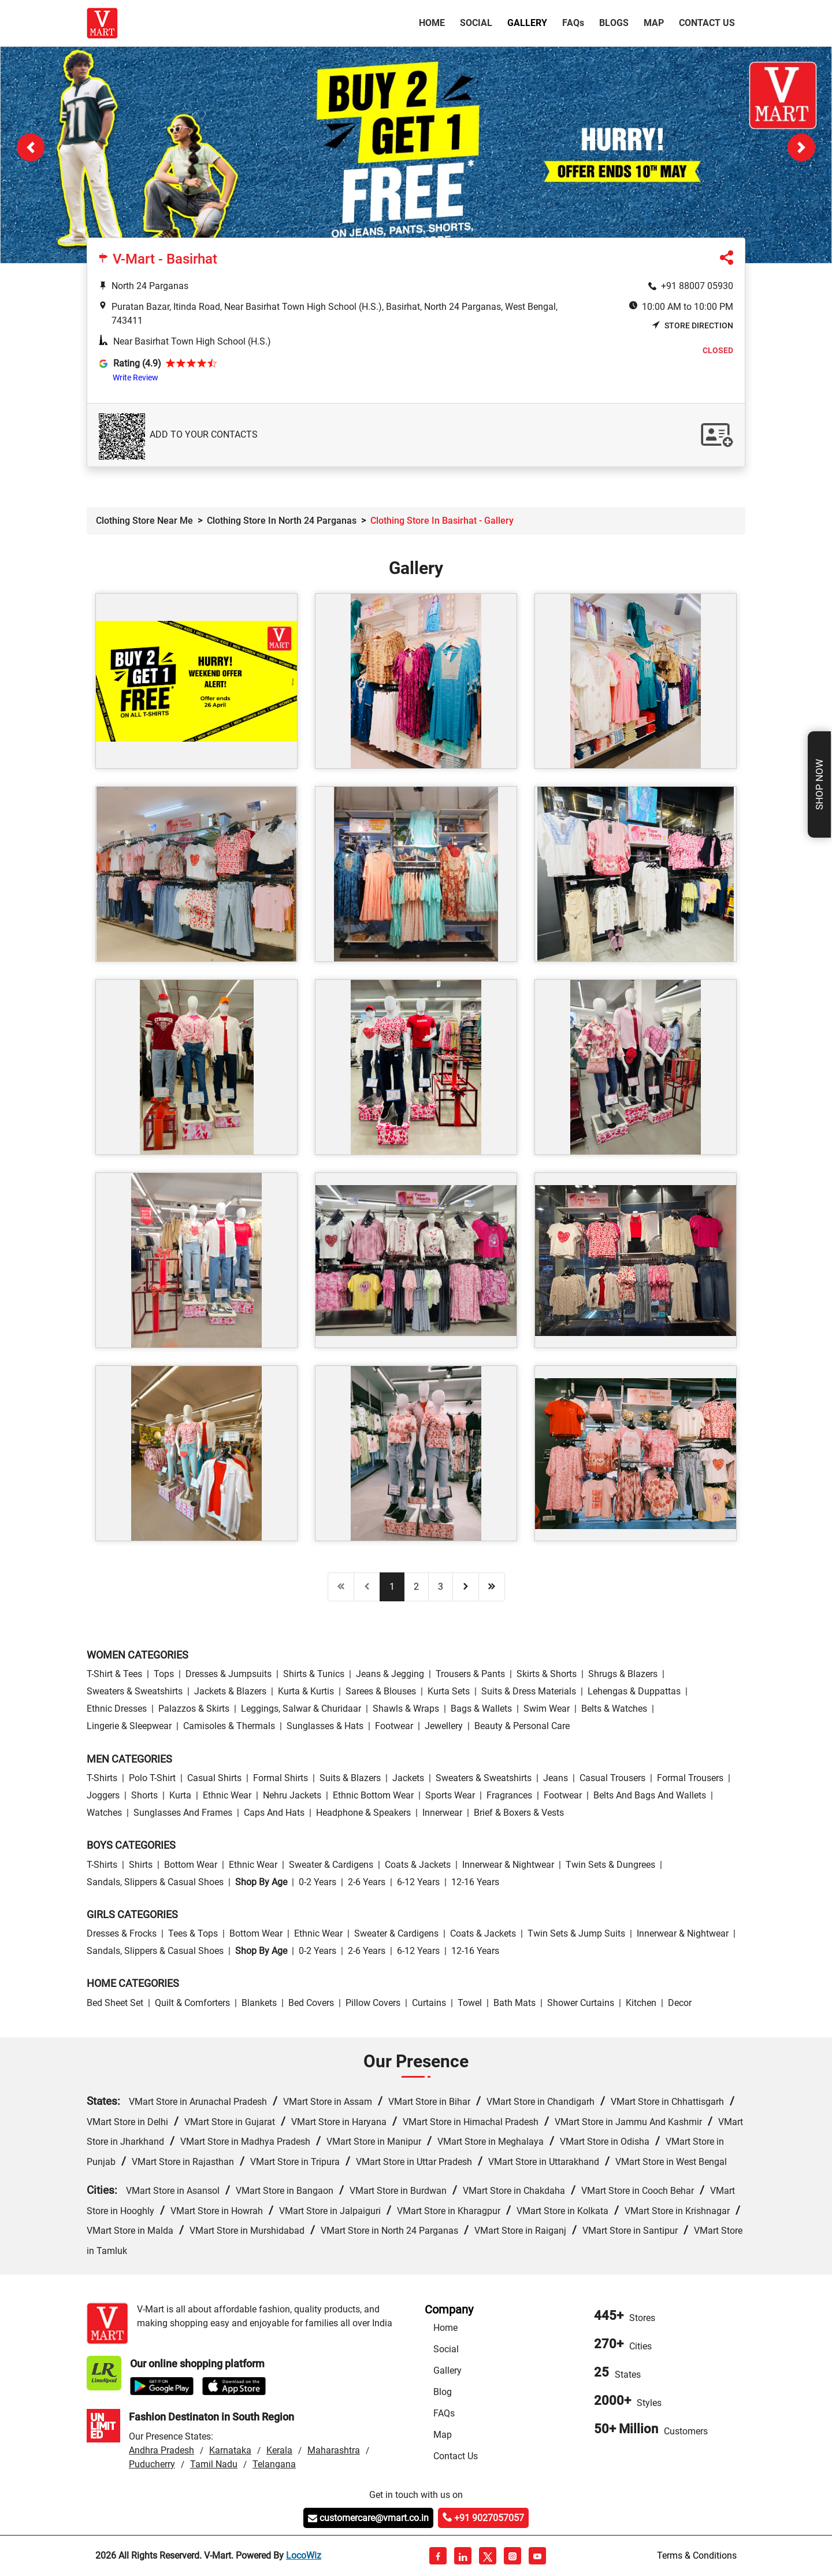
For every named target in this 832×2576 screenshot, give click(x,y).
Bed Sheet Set (115, 2002)
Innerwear (442, 1812)
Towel (470, 2002)
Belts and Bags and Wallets (649, 1795)
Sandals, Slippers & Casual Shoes (155, 1882)
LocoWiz (303, 2555)
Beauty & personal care (522, 1725)
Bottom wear (190, 1864)
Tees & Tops (193, 1933)
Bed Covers (311, 2002)
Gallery (527, 22)
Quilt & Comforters (192, 2002)
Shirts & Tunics (313, 1673)
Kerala (279, 2450)
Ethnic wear (227, 1795)
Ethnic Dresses (117, 1708)
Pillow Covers (373, 2002)
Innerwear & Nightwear (508, 1864)
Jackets (408, 1777)
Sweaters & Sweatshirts (135, 1691)
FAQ (573, 22)
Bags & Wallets (481, 1708)
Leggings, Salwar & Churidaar (301, 1708)
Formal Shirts (280, 1777)
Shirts (141, 1864)
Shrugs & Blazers (623, 1673)
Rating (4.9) (137, 363)
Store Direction (692, 325)
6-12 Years (418, 1882)
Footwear (394, 1725)
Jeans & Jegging (390, 1673)
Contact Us (707, 22)
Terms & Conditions (697, 2555)
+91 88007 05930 (697, 285)
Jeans (555, 1777)
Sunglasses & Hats (325, 1725)
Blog (442, 2391)
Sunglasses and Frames (182, 1812)
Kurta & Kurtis (306, 1691)
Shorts (144, 1795)
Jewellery (444, 1725)
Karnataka (230, 2450)
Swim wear (546, 1708)
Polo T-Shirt (152, 1777)
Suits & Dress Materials (528, 1691)
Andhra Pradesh (161, 2450)
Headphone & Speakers (363, 1812)
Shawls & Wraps (406, 1708)
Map (654, 22)
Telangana (274, 2464)
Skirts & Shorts (547, 1673)
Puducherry (152, 2464)
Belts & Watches (614, 1708)
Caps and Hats (274, 1812)
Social (476, 22)
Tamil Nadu (213, 2464)
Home (434, 22)
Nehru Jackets (292, 1795)
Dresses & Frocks (122, 1933)
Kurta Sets (449, 1691)
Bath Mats (514, 2002)
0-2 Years (317, 1882)
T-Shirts (102, 1777)
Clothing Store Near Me (144, 520)
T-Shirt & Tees (114, 1673)
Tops (164, 1673)
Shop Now (819, 784)
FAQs (444, 2413)
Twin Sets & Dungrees (610, 1864)
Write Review (135, 377)
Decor (680, 2002)
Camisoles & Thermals (229, 1725)
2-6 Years (366, 1882)
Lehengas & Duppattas (634, 1691)
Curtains (429, 2002)
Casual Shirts (214, 1777)
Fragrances (509, 1795)
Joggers (103, 1795)
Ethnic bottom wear (373, 1795)
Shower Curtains (580, 2002)
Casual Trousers (612, 1777)
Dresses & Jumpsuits (228, 1673)
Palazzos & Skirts (193, 1708)
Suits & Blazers (350, 1777)
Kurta (180, 1795)
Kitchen (641, 2002)
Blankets (259, 2002)
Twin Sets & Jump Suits (576, 1933)
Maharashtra (333, 2450)
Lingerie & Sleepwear (129, 1725)
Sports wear (450, 1795)
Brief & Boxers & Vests (519, 1812)
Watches (104, 1812)
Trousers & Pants (470, 1673)
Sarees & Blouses (381, 1691)
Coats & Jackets (418, 1864)
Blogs (614, 22)
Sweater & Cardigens (331, 1864)
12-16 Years (475, 1882)
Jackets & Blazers (230, 1691)
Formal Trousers (690, 1777)
